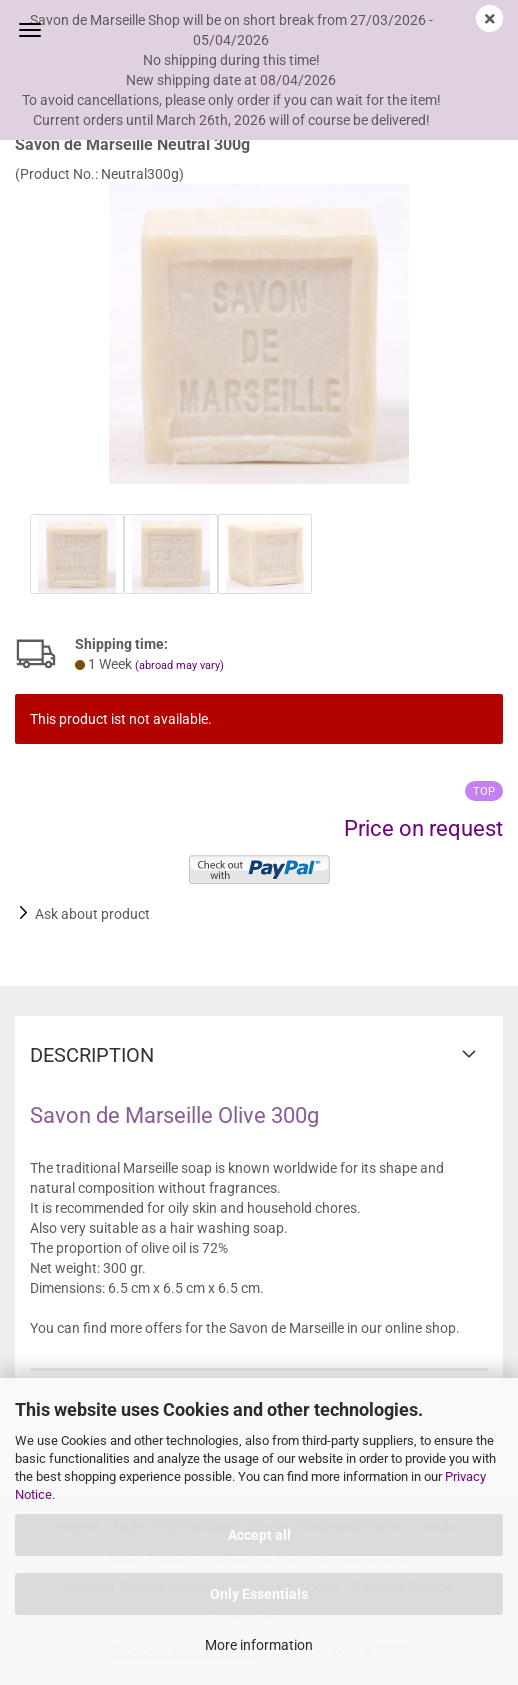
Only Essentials (259, 1594)
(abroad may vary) (179, 665)
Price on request (423, 828)
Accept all (259, 1535)
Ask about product (92, 914)
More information (259, 1645)
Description (92, 1055)
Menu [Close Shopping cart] (30, 30)
